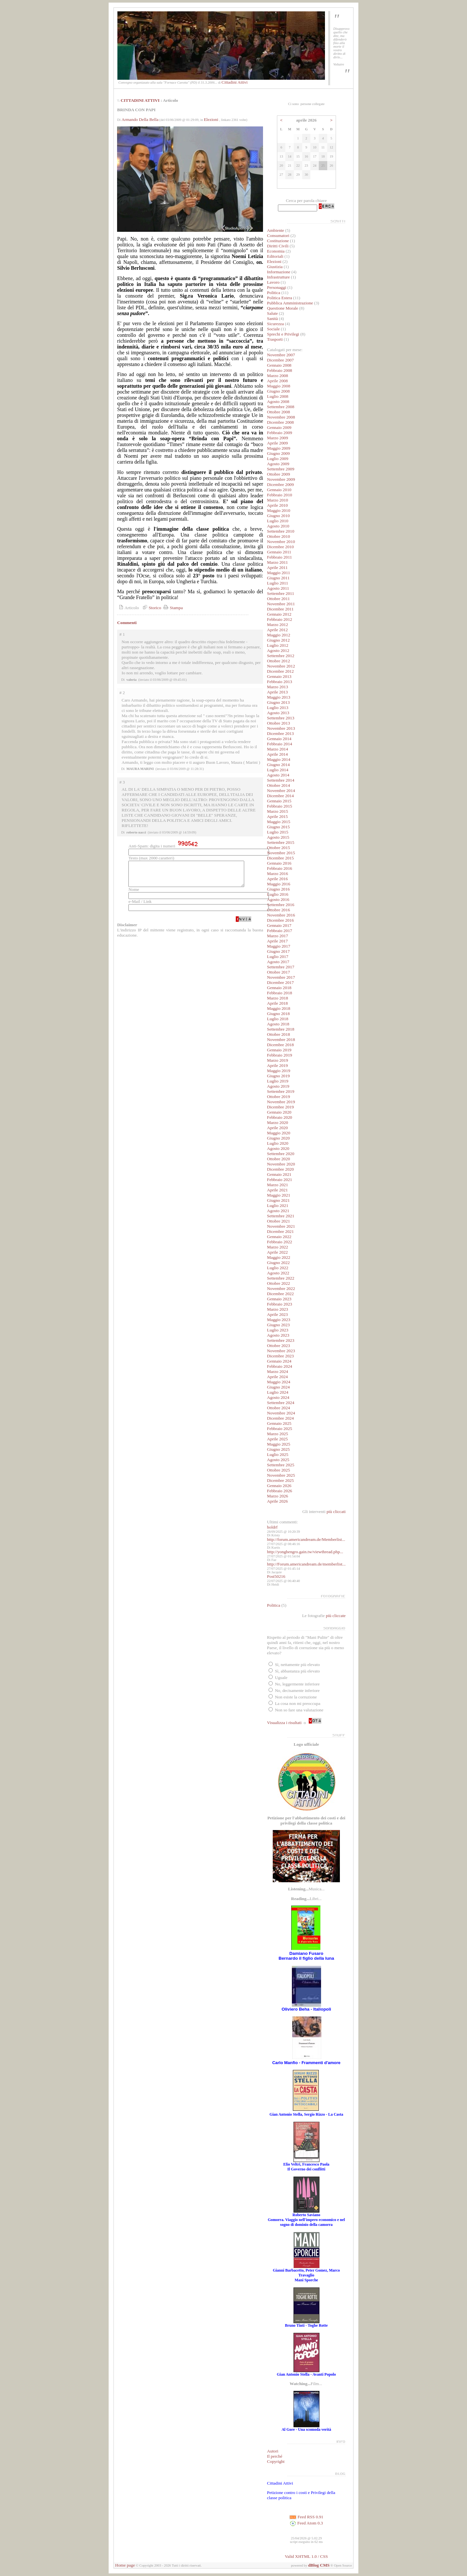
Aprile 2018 (277, 1003)
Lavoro (273, 282)
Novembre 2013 (281, 728)
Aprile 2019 (277, 1065)
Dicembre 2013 (280, 733)
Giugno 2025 (278, 1449)
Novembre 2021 (281, 1226)
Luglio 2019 (277, 1081)
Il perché (274, 2456)
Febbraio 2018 (279, 992)
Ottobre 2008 (278, 411)
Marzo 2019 (277, 1060)
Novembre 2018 (281, 1039)
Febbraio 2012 (279, 619)
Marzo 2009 (277, 437)
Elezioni (211, 119)
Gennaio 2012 (279, 614)
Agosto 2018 (278, 1024)
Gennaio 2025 (279, 1423)
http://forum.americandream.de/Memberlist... (306, 1539)
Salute (272, 313)
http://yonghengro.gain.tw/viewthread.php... (305, 1551)
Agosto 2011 (278, 588)
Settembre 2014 (280, 780)
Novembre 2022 (281, 1288)
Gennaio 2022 (279, 1236)
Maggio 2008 (278, 386)
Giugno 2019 (278, 1075)
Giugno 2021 (278, 1200)
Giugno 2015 (278, 826)
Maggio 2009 (278, 448)
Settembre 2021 (280, 1215)
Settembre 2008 (280, 406)
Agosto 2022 (278, 1272)
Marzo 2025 (277, 1433)
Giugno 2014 (278, 764)
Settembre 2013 (280, 717)
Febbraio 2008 (279, 370)
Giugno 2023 (278, 1324)
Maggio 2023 (278, 1319)
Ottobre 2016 (278, 909)
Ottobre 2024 (278, 1407)
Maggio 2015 (278, 821)
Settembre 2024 (280, 1402)
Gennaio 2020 (279, 1112)
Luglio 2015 (277, 832)
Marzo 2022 (277, 1247)
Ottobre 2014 (278, 785)
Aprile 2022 (277, 1252)
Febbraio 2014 (279, 743)
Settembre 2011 (280, 593)
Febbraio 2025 (279, 1428)
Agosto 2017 (278, 961)
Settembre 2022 (280, 1278)
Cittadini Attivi (234, 82)
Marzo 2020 (277, 1122)
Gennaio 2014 (279, 738)
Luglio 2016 (277, 894)
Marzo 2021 (277, 1184)
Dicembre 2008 (280, 422)
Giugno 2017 (278, 951)
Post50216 (276, 1576)
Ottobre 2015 (278, 847)
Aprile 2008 (277, 380)
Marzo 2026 (277, 1496)
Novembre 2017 (281, 977)
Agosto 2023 (278, 1335)
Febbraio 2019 (279, 1055)
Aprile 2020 (277, 1127)
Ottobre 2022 (278, 1283)
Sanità (272, 318)
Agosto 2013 (278, 712)
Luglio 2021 (277, 1205)
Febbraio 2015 (279, 806)
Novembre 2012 (281, 666)
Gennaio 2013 (279, 676)
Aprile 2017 (277, 941)
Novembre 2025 (281, 1475)
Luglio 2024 (277, 1392)
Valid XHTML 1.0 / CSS (306, 2556)
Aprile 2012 (277, 629)
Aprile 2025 (277, 1438)
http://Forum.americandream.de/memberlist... (306, 1564)
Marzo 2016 (277, 873)
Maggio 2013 (278, 697)
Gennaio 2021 (279, 1174)
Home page (125, 2565)
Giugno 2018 (278, 1013)
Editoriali (275, 256)
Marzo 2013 (277, 686)
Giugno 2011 (278, 577)
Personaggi (276, 287)
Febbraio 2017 (279, 930)
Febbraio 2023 (279, 1304)
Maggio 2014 (278, 759)
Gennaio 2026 (279, 1485)
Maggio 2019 (278, 1070)
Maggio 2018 (278, 1008)
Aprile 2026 (277, 1501)
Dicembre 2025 (280, 1480)
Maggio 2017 (278, 946)
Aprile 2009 (277, 443)
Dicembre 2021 (280, 1231)
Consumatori (278, 235)
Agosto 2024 (278, 1397)
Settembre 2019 (280, 1091)
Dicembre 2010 (280, 546)
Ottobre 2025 (278, 1470)
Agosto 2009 (278, 463)
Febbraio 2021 (279, 1179)
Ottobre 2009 (278, 474)
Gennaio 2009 (279, 427)
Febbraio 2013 (279, 681)
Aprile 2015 (277, 816)
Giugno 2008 (278, 391)
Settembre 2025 (280, 1464)
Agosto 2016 (278, 899)
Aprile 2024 (277, 1376)
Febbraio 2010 (279, 494)
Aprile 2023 (277, 1314)
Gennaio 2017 (279, 925)
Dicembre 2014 (280, 795)
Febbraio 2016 (279, 868)
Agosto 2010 (278, 526)
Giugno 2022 (278, 1262)
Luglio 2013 (277, 707)
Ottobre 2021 (278, 1221)
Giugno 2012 (278, 640)
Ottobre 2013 (278, 723)
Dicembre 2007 (280, 360)
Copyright (275, 2461)
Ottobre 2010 (278, 536)
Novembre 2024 (281, 1413)
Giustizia (274, 266)
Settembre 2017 (280, 966)
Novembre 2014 (281, 790)
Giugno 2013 (278, 702)
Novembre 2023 (281, 1350)
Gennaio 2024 (279, 1361)
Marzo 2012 (277, 624)
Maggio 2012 (278, 634)
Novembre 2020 (281, 1164)
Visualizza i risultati (284, 1722)
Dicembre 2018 (280, 1044)
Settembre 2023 (280, 1340)
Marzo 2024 (277, 1371)
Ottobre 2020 (278, 1158)
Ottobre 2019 (278, 1096)
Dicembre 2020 (280, 1169)
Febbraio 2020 (279, 1117)
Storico (151, 607)
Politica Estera (279, 297)
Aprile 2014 (277, 754)
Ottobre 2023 (278, 1345)
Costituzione (278, 240)
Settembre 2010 (280, 531)
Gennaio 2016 (279, 863)
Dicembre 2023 (280, 1355)
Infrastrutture (278, 277)
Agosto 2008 (278, 401)
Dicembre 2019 (280, 1107)
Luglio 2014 (277, 769)
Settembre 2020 (280, 1153)
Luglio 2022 (277, 1267)
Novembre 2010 (281, 541)
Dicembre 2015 (280, 858)
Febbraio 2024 (279, 1366)
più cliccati (336, 1511)
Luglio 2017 (277, 956)
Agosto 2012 (278, 650)
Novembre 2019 (281, 1101)
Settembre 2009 (280, 469)
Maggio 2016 (278, 883)
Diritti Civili (277, 245)
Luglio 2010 (277, 520)
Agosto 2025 (278, 1459)
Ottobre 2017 (278, 972)
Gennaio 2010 (279, 489)
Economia (275, 251)
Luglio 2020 (277, 1143)
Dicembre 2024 (280, 1418)
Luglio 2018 (277, 1018)
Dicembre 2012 (280, 671)
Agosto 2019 (278, 1086)
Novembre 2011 (281, 603)
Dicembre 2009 (280, 484)
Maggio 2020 (278, 1132)
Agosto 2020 (278, 1148)
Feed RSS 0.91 (306, 2516)
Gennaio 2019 (279, 1049)
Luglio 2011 (277, 583)
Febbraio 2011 (279, 557)
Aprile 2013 (277, 692)
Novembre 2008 (281, 417)
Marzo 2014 (277, 749)
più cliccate (336, 1615)
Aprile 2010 (277, 505)
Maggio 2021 (278, 1195)
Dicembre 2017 (280, 982)
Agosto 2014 (278, 775)
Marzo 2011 (277, 562)
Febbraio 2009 (279, 432)
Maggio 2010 (278, 510)
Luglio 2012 (277, 645)
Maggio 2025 (278, 1444)
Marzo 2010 (277, 500)
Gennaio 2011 (279, 551)
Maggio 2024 (278, 1381)
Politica (273, 292)
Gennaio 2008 (279, 365)
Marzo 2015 (277, 811)
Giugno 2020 (278, 1138)
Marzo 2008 (277, 375)
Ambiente (275, 230)
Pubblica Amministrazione (290, 303)
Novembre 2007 (281, 354)
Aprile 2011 (277, 567)
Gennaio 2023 (279, 1298)
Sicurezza (275, 323)
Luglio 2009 (277, 458)
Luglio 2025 (277, 1454)
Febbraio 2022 (279, 1241)
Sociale (273, 328)
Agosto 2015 (278, 837)
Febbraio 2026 (279, 1490)
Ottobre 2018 (278, 1034)
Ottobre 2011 (278, 598)
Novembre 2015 (281, 852)
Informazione (278, 271)
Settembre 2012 (280, 655)
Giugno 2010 (278, 515)
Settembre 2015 (280, 842)
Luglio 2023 (277, 1330)
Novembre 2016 (281, 915)
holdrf (272, 1527)
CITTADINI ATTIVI (140, 100)
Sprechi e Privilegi (283, 334)
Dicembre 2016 (280, 920)
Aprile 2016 (277, 878)
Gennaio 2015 (279, 800)
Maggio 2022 (278, 1257)
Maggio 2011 (278, 572)
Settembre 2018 (280, 1029)
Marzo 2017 (277, 935)
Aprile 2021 (277, 1190)
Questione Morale (282, 308)
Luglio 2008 (277, 396)
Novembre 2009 (281, 479)
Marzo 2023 (277, 1309)
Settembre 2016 (280, 904)
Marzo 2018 (277, 998)
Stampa (172, 607)
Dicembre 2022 (280, 1293)
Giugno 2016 (278, 889)
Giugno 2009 (278, 453)
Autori (272, 2451)
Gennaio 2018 (279, 987)
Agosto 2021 (278, 1210)
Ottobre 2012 (278, 660)
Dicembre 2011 (280, 609)
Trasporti (274, 339)
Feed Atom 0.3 (306, 2523)
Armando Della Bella (140, 119)
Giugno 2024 (278, 1387)
